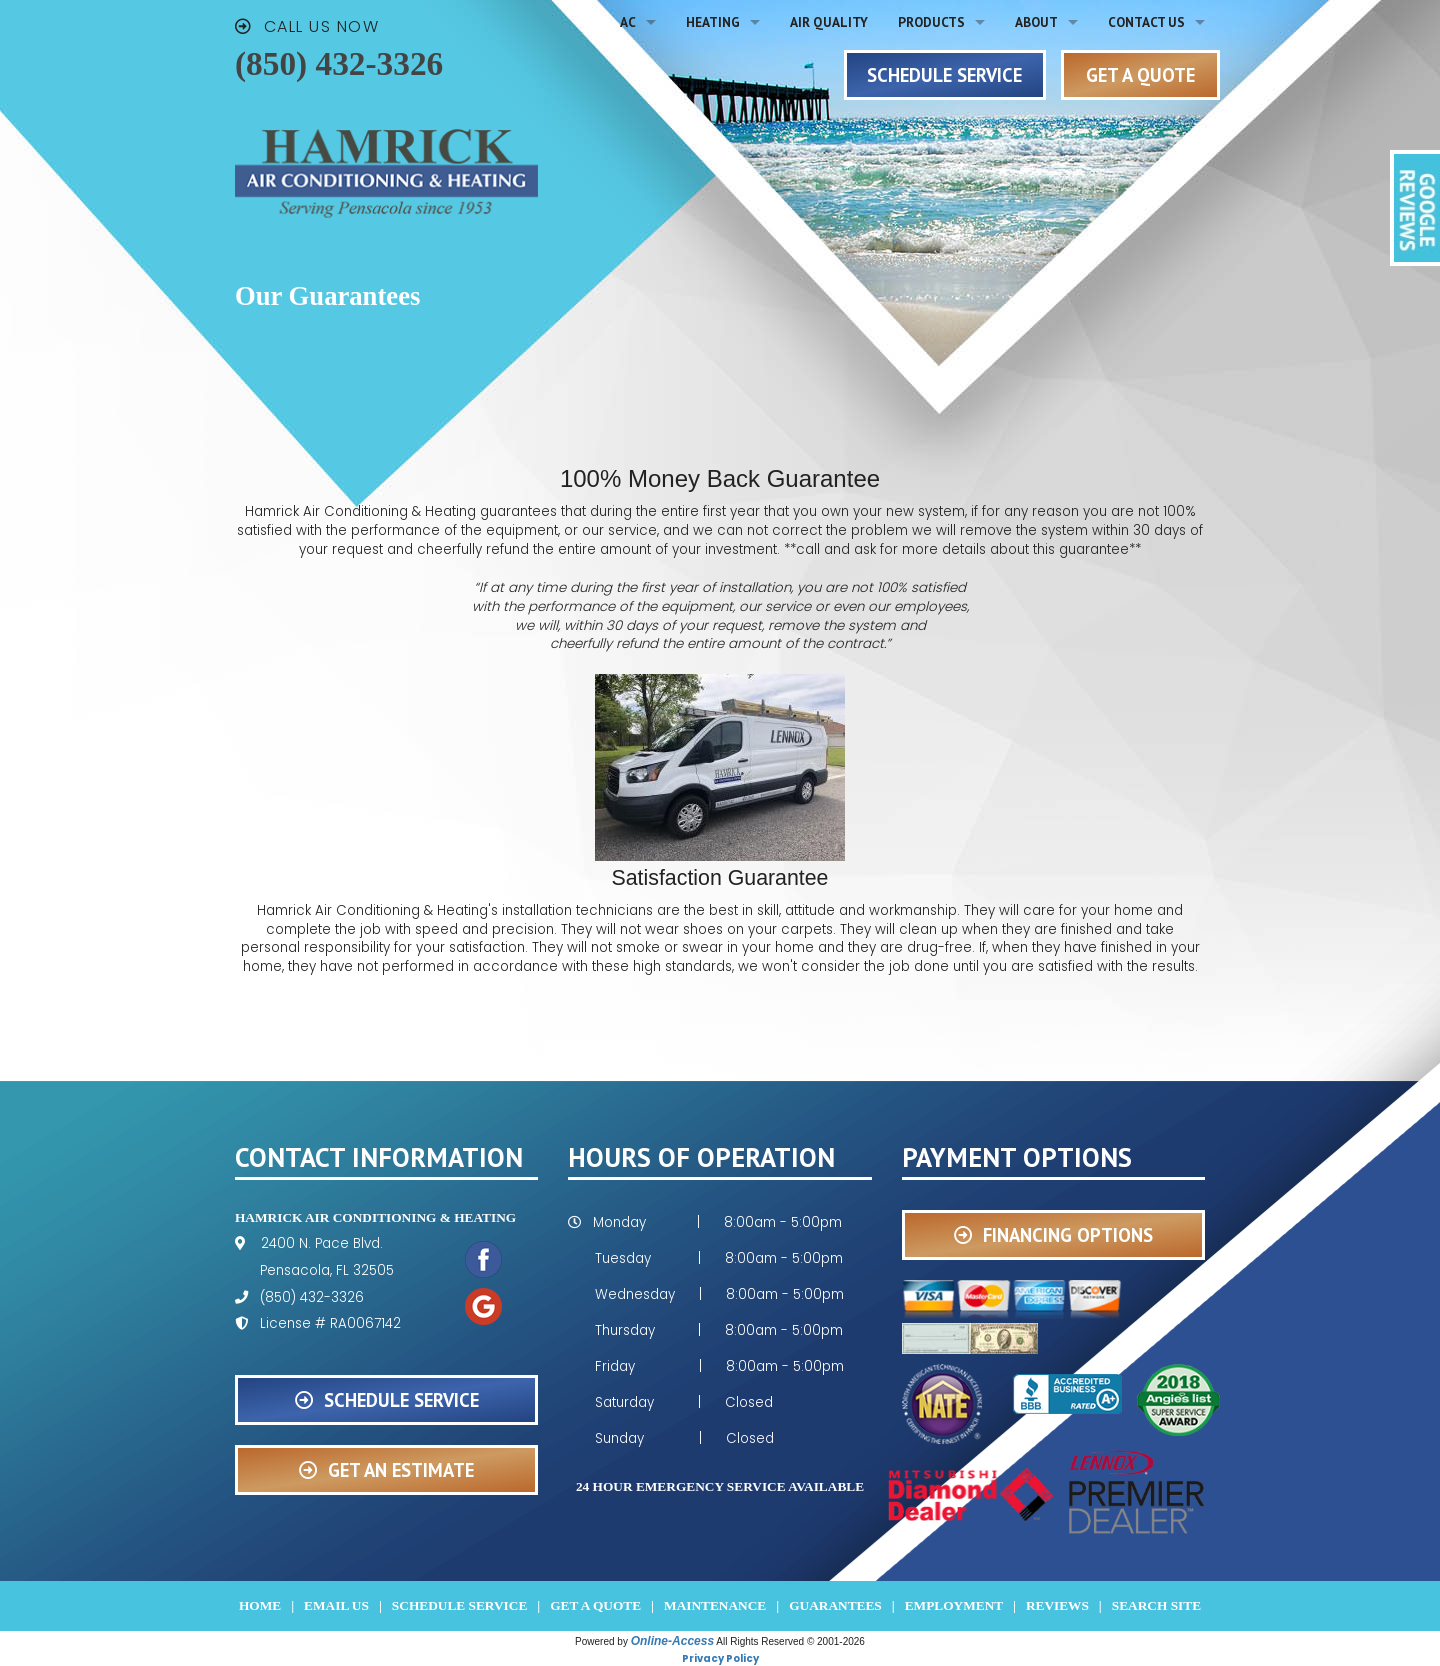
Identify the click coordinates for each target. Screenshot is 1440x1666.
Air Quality (829, 22)
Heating (713, 22)
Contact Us (1146, 22)
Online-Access (672, 1641)
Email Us (336, 1605)
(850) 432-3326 (339, 63)
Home (260, 1605)
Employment (954, 1605)
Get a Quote (595, 1605)
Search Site (1156, 1605)
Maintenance (715, 1605)
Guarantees (835, 1605)
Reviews (1057, 1605)
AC (628, 22)
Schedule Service (459, 1605)
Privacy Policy (720, 1658)
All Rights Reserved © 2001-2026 (790, 1641)
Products (931, 22)
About (1036, 22)
